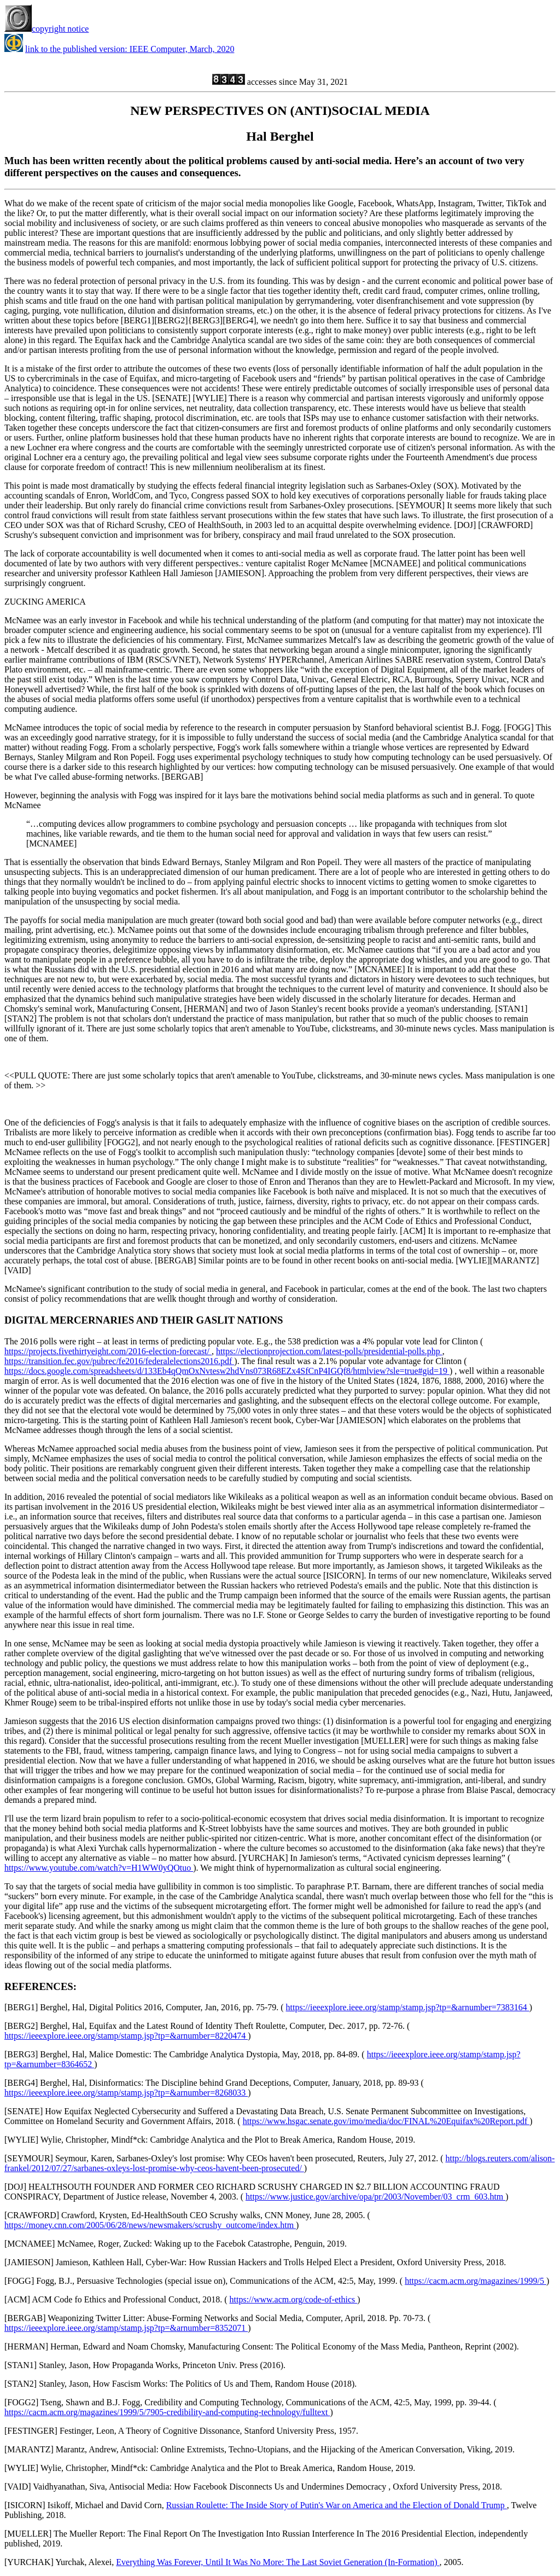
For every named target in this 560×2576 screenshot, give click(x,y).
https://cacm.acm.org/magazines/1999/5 (475, 2280)
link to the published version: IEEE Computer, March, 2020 (129, 49)
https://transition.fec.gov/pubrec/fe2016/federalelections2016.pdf (119, 1361)
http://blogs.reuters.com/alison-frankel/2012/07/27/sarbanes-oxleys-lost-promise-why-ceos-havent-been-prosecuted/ (279, 2163)
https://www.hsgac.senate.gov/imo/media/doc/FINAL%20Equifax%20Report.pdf (386, 2121)
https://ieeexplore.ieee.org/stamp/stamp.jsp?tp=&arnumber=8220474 (126, 2035)
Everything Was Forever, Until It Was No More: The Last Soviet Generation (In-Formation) (277, 2562)
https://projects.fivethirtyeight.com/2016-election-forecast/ (108, 1351)
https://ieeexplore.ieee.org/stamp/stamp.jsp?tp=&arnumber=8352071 (126, 2328)
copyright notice (46, 28)
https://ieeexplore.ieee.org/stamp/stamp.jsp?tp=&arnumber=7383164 (407, 2007)
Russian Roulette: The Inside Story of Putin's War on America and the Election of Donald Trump (336, 2505)
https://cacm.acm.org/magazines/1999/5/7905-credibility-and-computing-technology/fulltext (167, 2412)
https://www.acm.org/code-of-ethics (294, 2299)
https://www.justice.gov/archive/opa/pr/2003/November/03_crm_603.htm (375, 2196)
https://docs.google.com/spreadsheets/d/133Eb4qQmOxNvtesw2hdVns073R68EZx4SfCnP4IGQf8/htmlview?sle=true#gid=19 (227, 1371)
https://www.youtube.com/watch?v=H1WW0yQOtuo (98, 1867)
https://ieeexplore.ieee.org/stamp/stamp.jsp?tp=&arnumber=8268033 (126, 2092)
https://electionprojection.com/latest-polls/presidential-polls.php (329, 1351)
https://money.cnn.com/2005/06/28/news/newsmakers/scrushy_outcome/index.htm (150, 2225)
